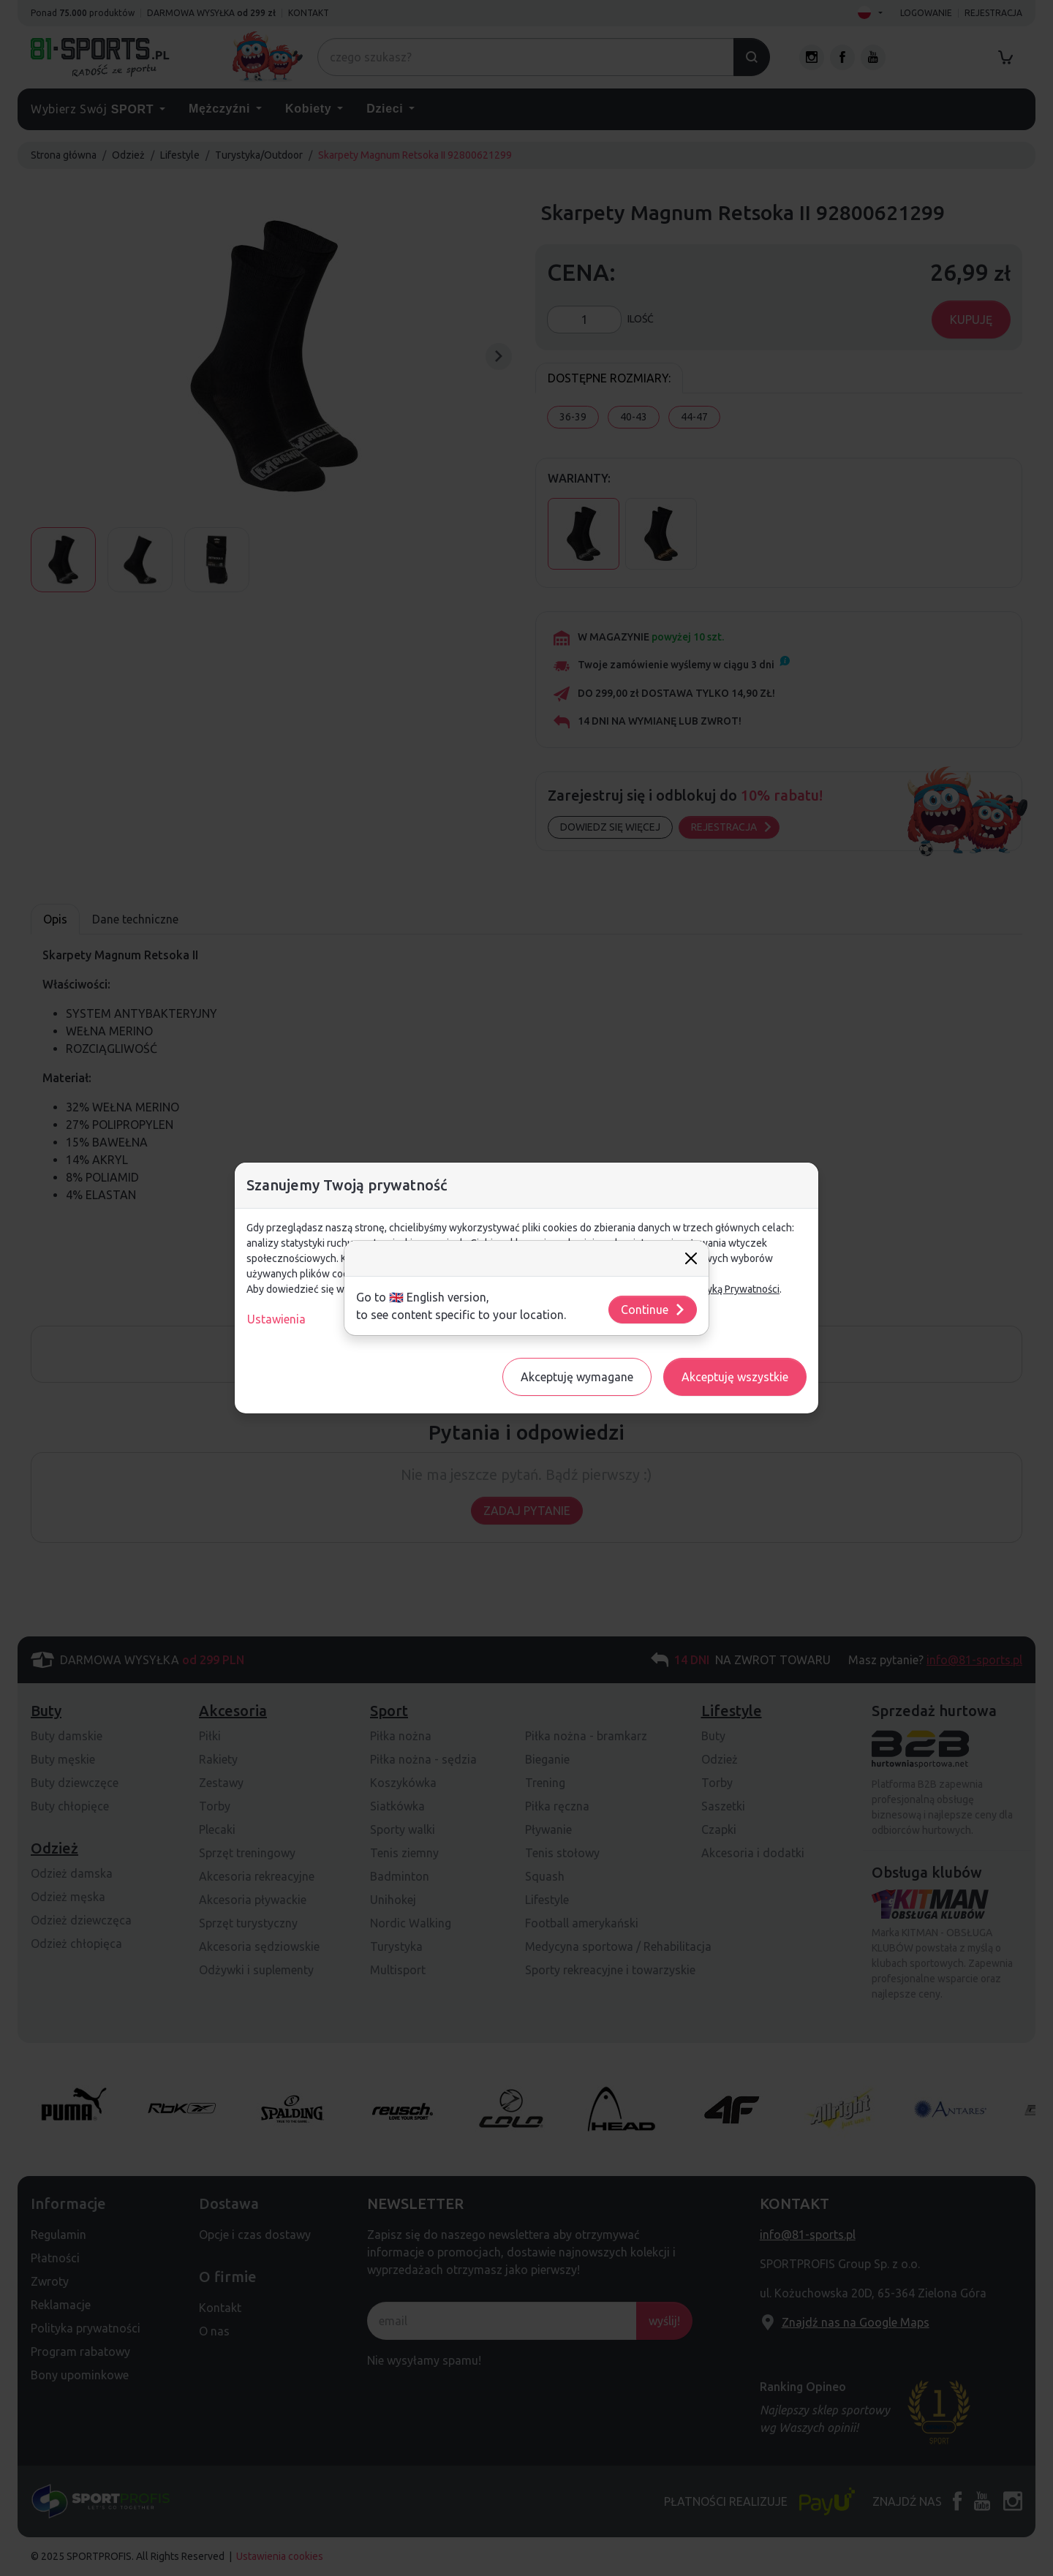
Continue (653, 1309)
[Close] (691, 1258)
